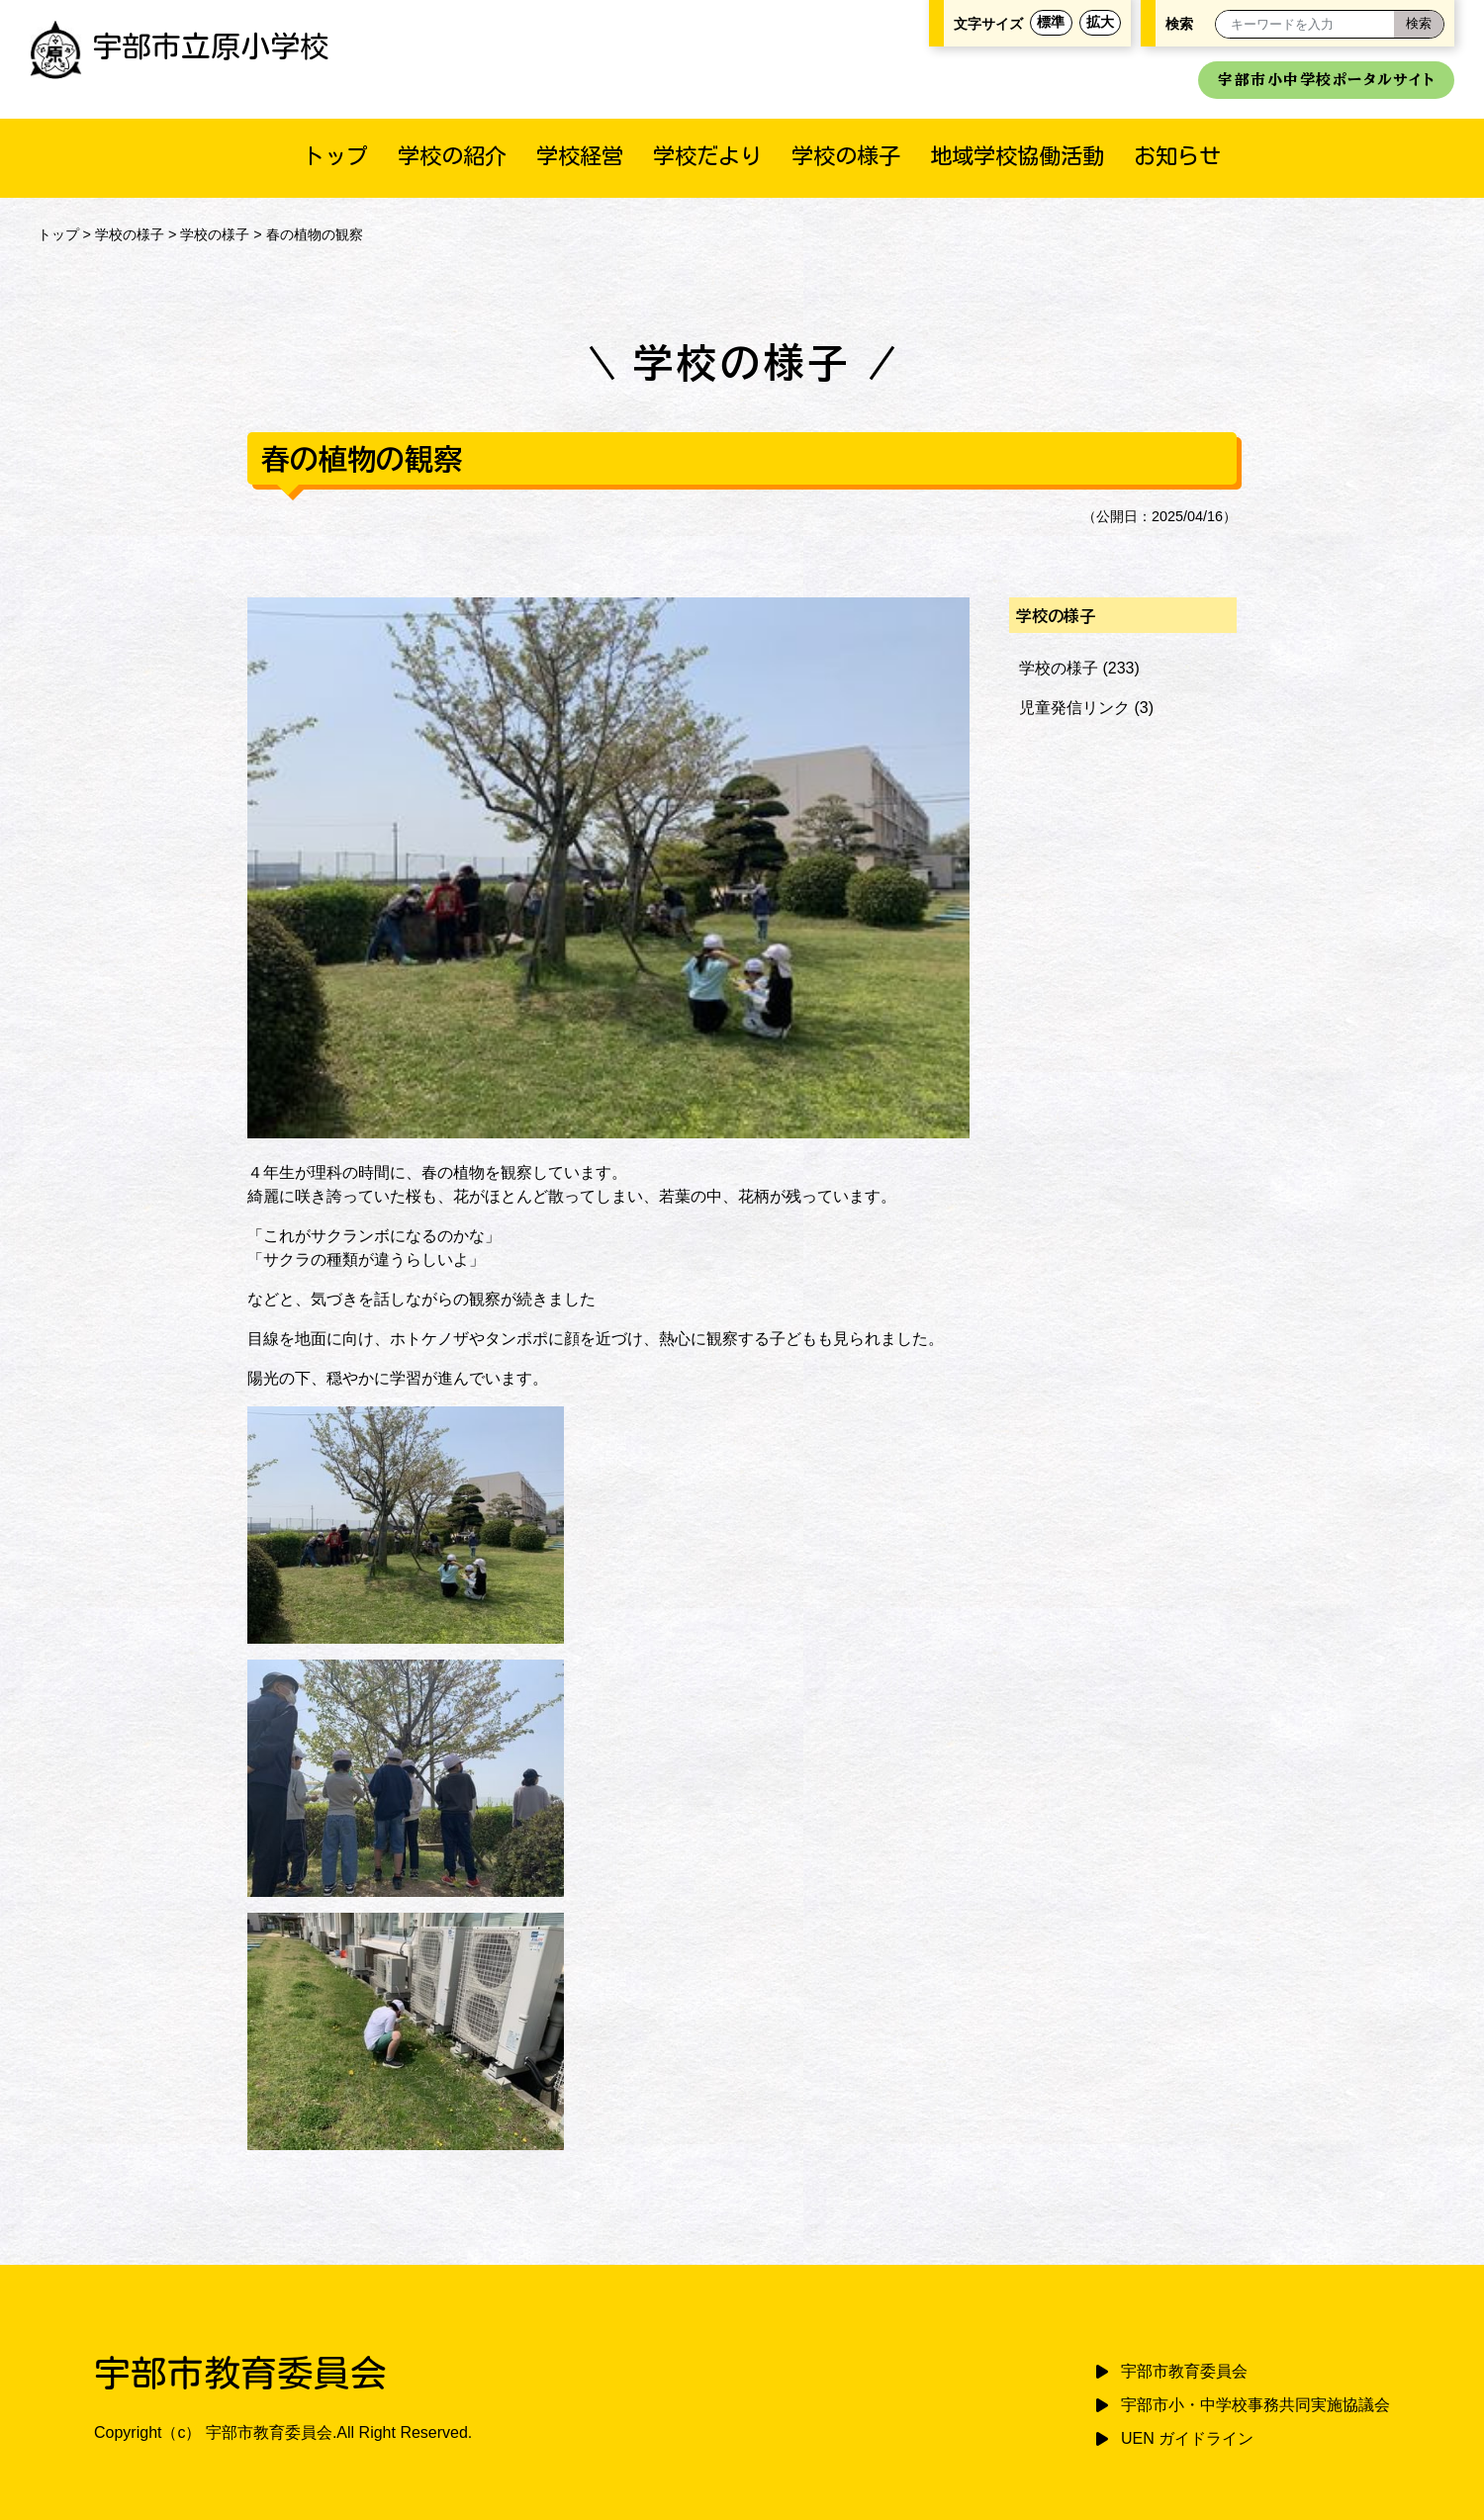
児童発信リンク (1074, 707)
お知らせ (1177, 155)
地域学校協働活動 (1017, 155)
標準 (1051, 22)
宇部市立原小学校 (179, 46)
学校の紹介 (452, 155)
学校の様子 (845, 155)
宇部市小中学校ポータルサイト (1326, 79)
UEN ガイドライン (1187, 2438)
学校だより (707, 155)
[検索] (1418, 24)
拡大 (1100, 22)
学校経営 (579, 155)
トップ (335, 155)
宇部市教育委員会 (1184, 2371)
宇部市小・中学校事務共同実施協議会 (1255, 2404)
